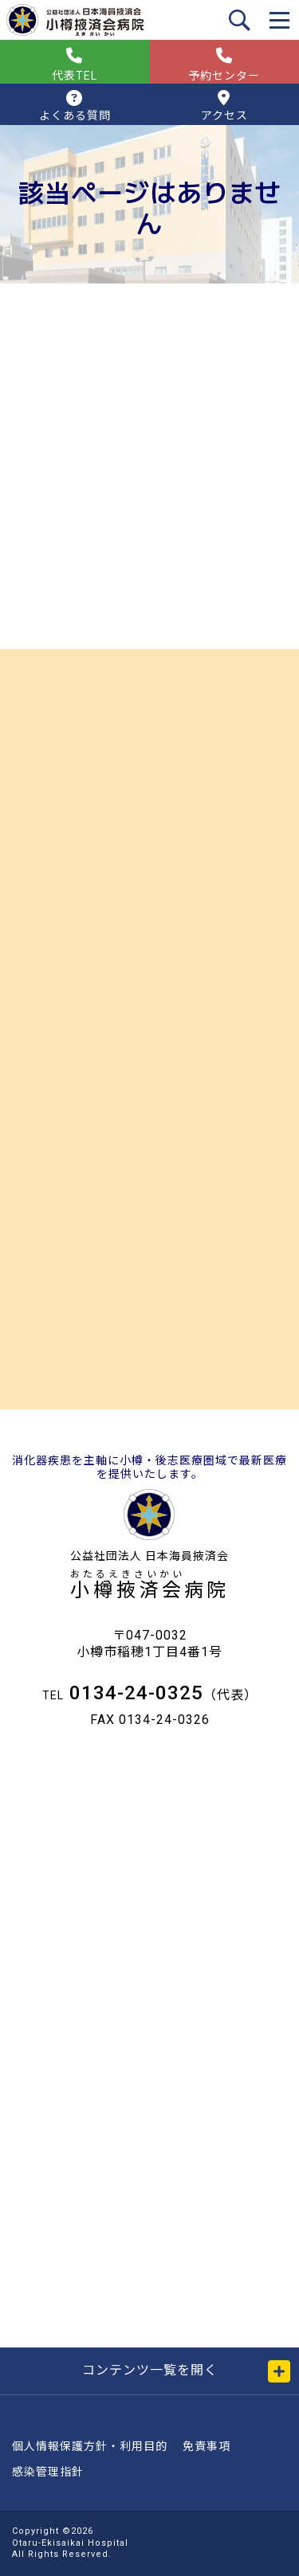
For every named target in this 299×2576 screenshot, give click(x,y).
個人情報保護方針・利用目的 (89, 2446)
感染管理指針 (48, 2471)
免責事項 (206, 2446)
